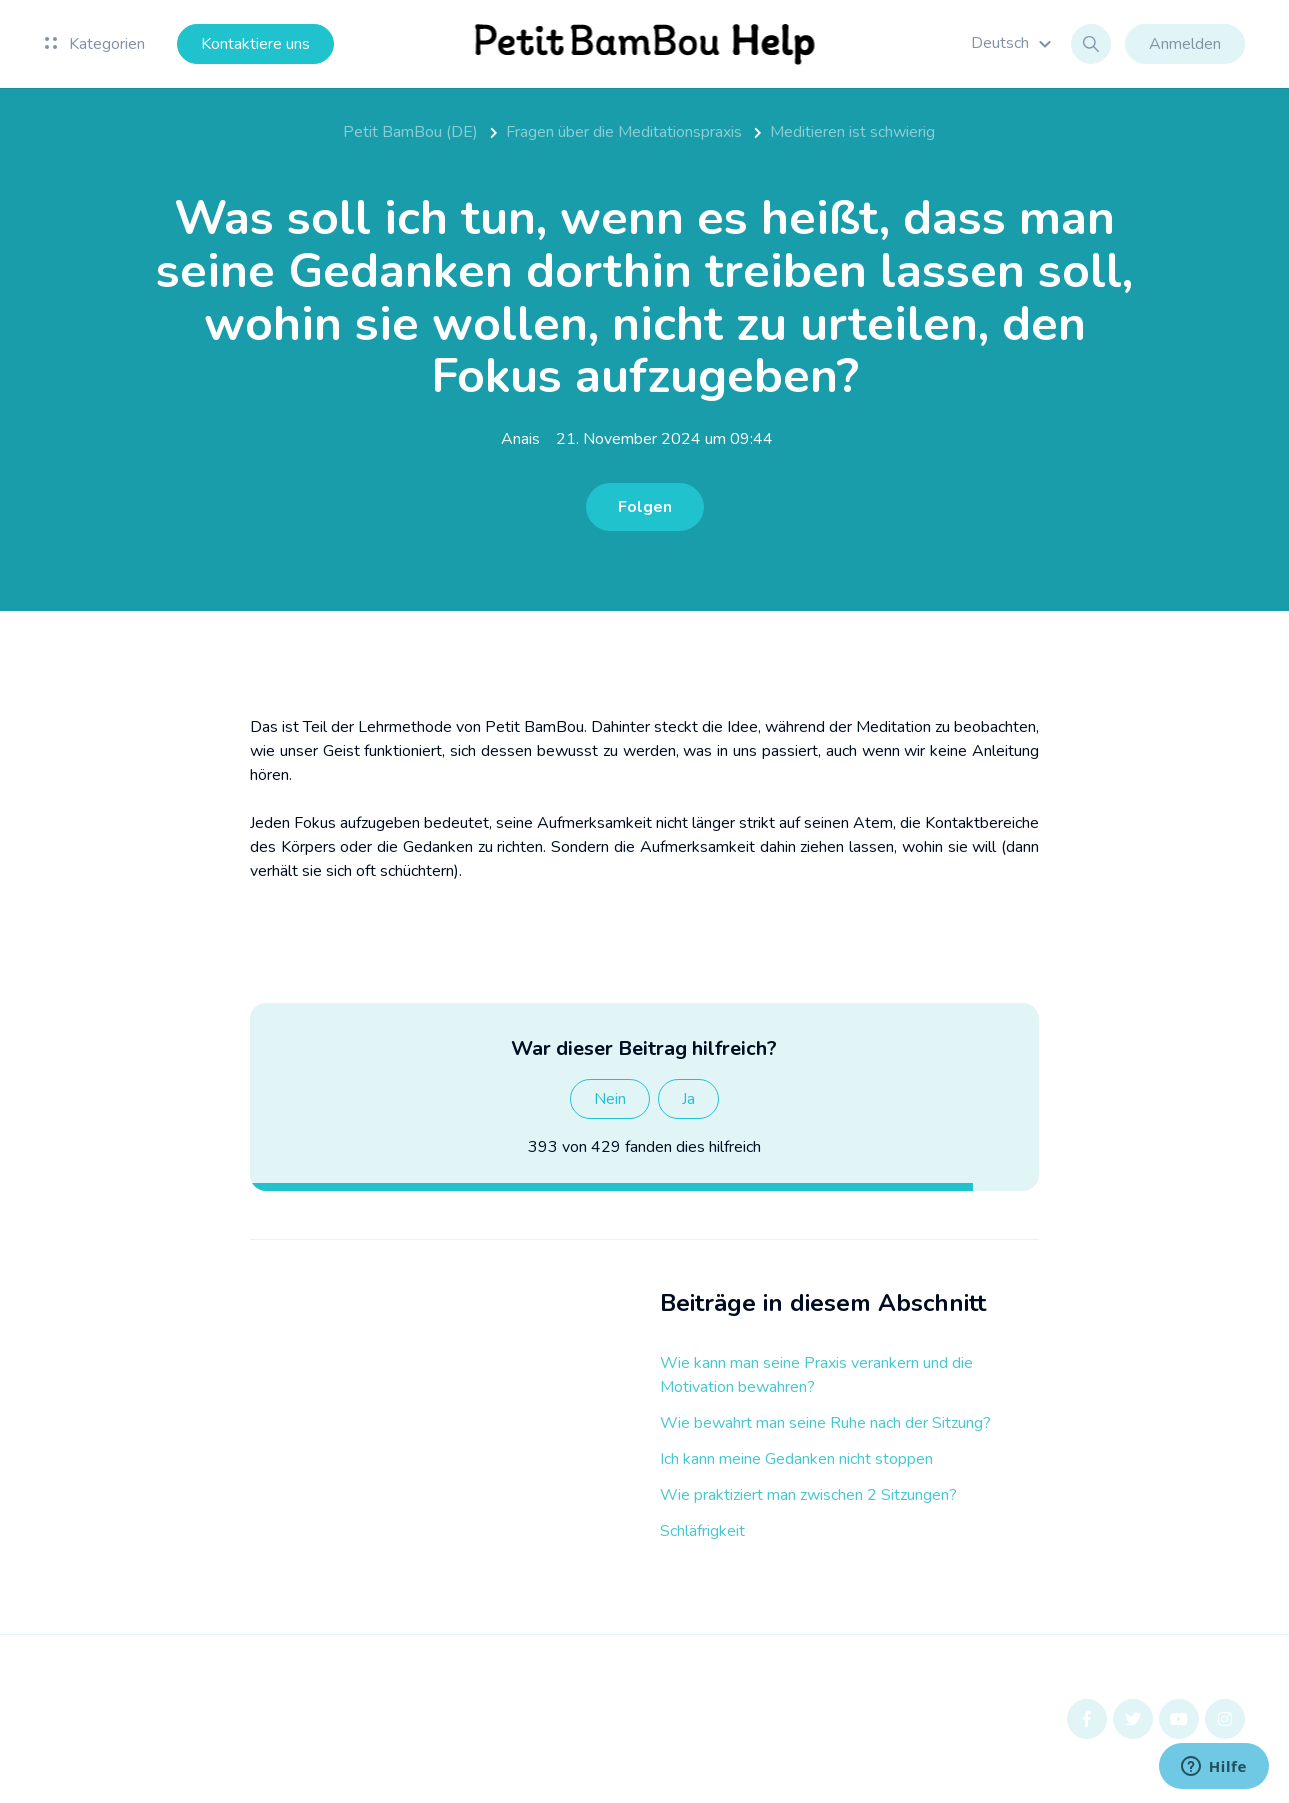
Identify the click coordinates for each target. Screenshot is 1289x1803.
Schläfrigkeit (702, 1531)
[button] (1014, 43)
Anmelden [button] (1185, 44)
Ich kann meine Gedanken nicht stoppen (796, 1459)
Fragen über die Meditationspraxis (624, 132)
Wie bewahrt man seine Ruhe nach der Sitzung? (825, 1423)
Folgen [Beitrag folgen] (645, 507)
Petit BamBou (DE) (410, 132)
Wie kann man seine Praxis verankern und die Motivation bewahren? (816, 1375)
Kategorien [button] (95, 44)
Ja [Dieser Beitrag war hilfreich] (688, 1099)
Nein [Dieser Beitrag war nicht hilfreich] (610, 1099)
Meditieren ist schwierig (852, 132)
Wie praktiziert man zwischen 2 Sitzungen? (808, 1495)
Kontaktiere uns (255, 44)
